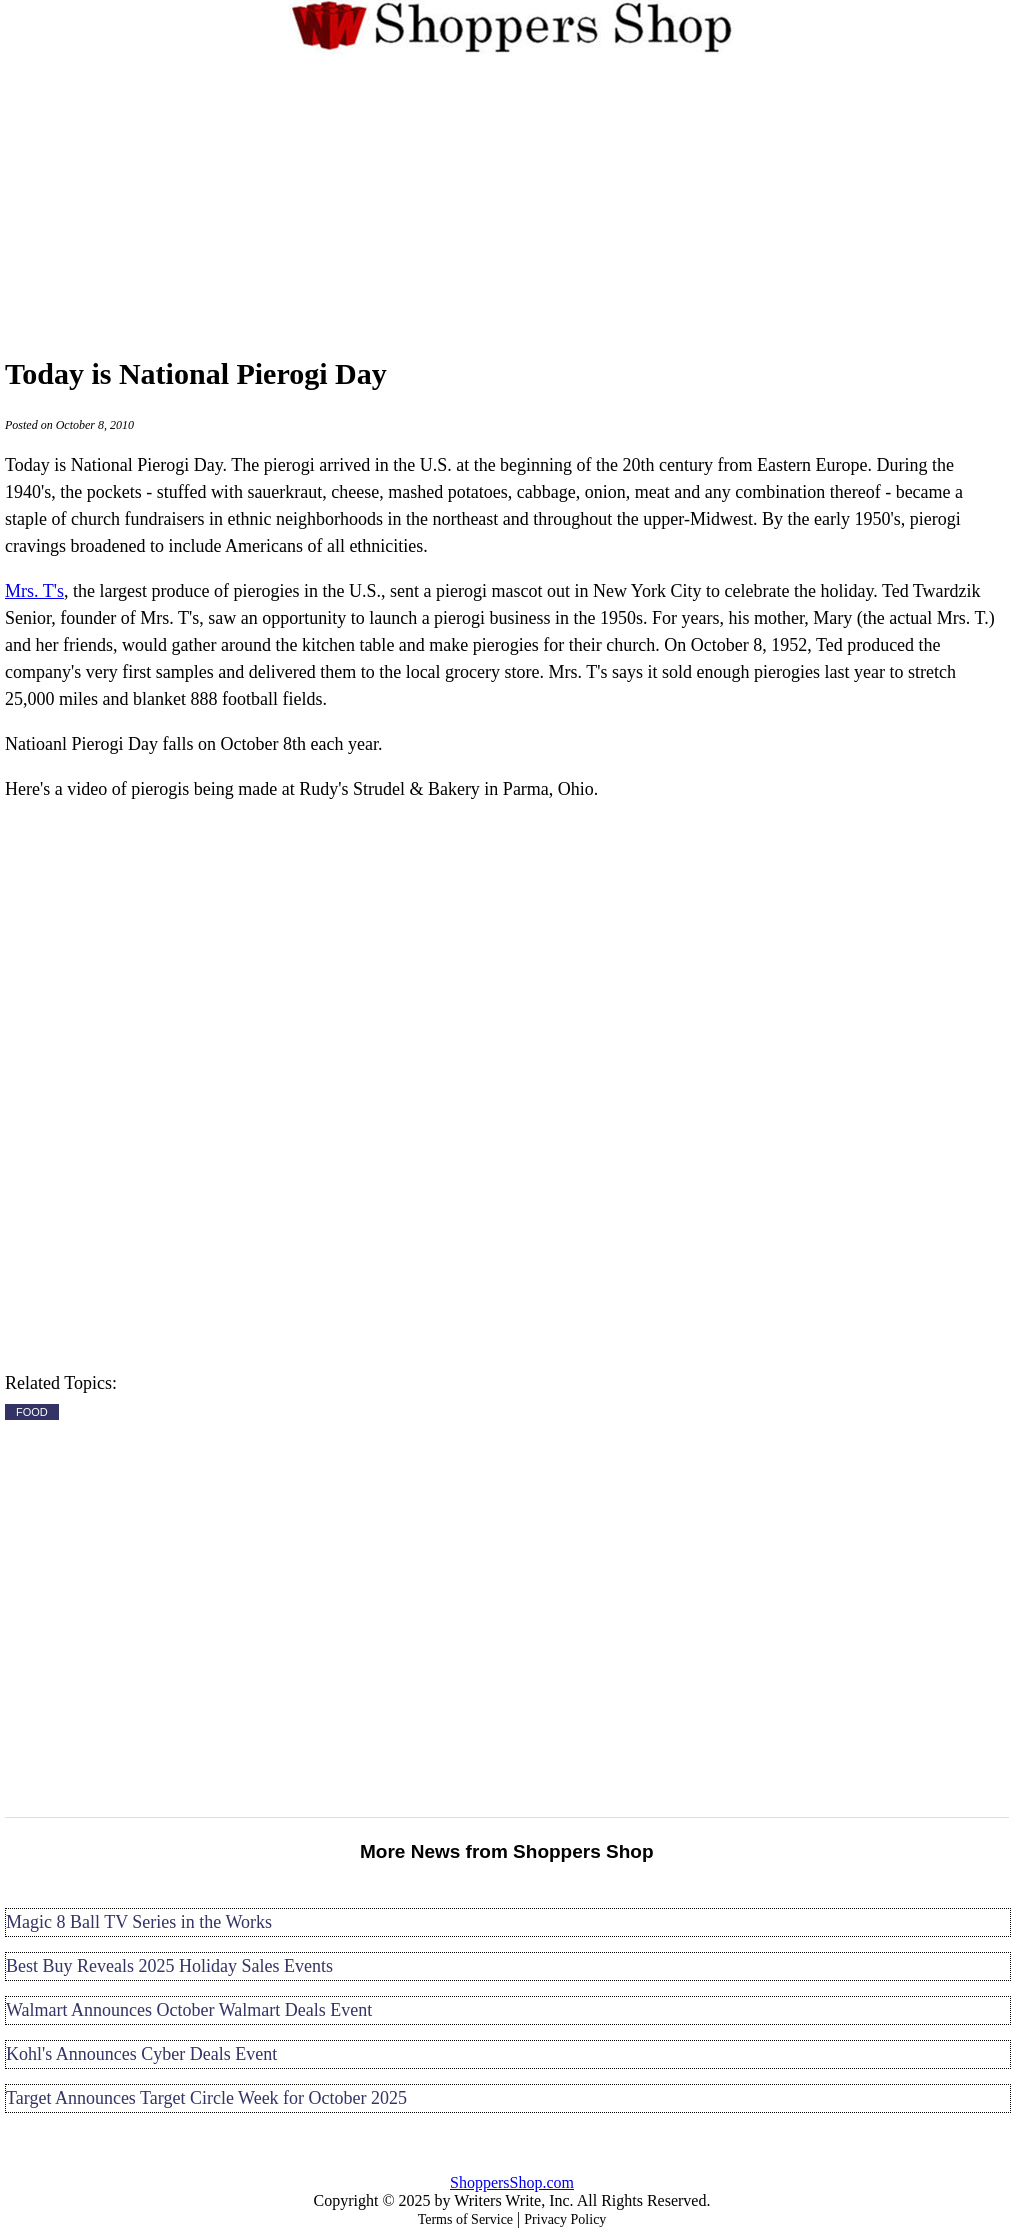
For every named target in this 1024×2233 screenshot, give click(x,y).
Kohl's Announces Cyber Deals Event (141, 2054)
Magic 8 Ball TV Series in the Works (139, 1922)
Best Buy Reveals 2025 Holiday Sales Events (169, 1966)
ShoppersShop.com (512, 2182)
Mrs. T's (34, 591)
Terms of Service (465, 2219)
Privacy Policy (565, 2219)
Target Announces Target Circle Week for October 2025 (206, 2098)
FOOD (32, 1412)
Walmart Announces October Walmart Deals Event (189, 2010)
